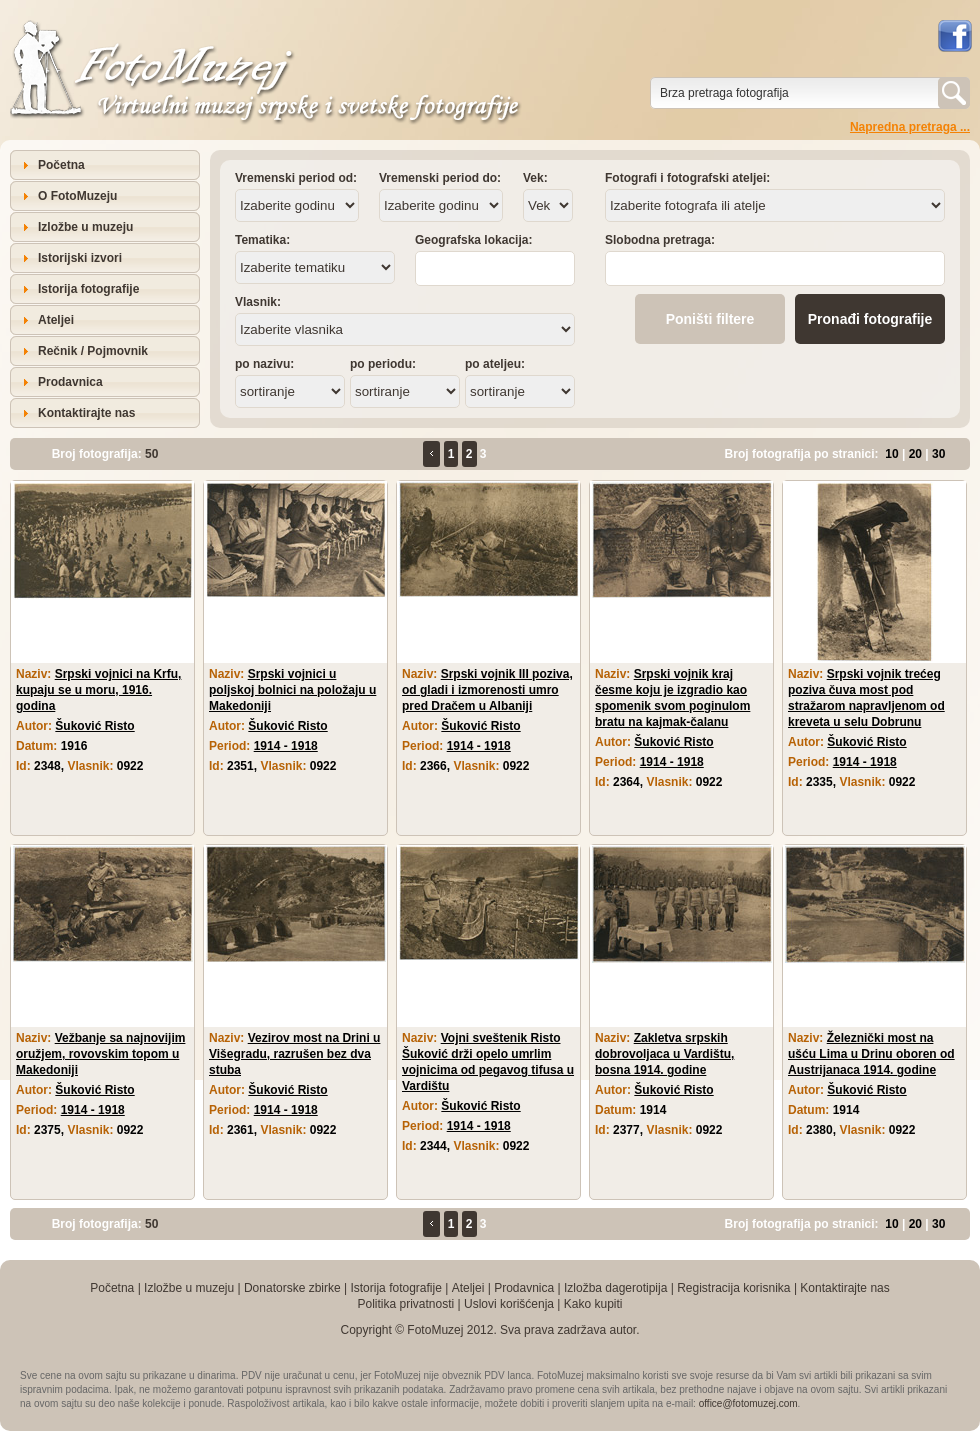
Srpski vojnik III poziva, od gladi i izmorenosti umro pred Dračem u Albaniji (487, 690)
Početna (61, 165)
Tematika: (262, 240)
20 (915, 454)
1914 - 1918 (286, 746)
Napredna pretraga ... (910, 127)
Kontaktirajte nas (86, 413)
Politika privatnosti (405, 1304)
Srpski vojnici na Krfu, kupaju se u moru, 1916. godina (98, 690)
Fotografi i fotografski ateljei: (687, 178)
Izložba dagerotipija (615, 1288)
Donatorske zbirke (292, 1288)
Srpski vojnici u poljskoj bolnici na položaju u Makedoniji (292, 690)
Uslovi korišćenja (509, 1304)
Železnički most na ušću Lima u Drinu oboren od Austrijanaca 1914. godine (871, 1054)
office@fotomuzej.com (748, 1403)
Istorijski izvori (80, 258)
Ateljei (56, 320)
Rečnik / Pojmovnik (93, 351)
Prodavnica (70, 382)
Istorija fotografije (88, 289)
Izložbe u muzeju (85, 227)
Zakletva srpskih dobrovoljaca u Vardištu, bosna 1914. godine (664, 1054)
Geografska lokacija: (473, 240)
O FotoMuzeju (77, 196)
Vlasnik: (258, 302)
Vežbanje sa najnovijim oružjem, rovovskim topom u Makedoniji (100, 1054)
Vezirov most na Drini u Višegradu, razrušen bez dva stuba (294, 1054)
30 (938, 454)
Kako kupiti (593, 1304)
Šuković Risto (94, 726)
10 (891, 454)
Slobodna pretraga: (660, 240)
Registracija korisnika (733, 1288)
